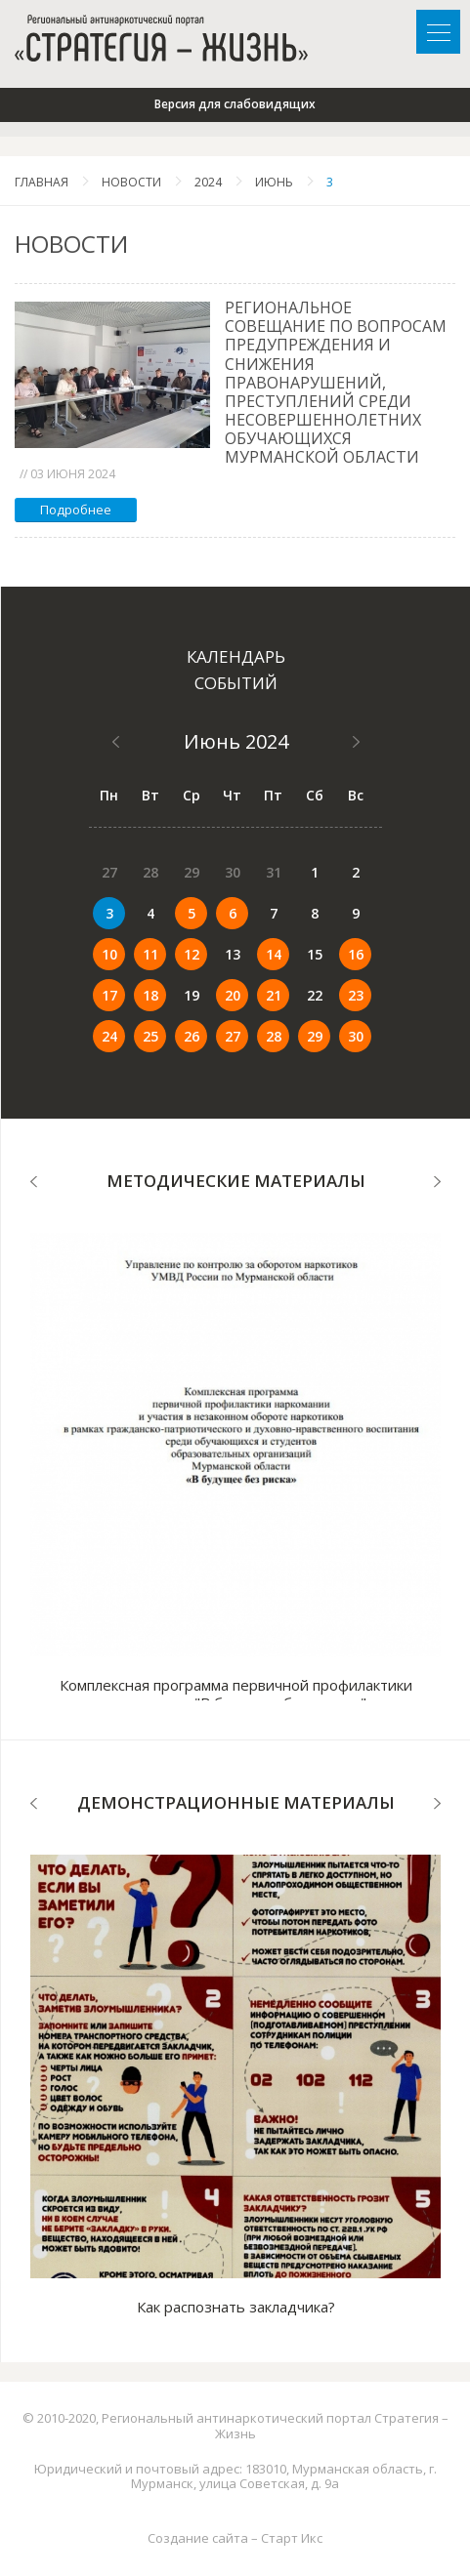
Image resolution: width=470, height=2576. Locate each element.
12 (191, 954)
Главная (41, 182)
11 (150, 954)
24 (109, 1036)
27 (232, 1036)
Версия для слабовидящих (235, 104)
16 (355, 954)
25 (150, 1036)
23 (355, 995)
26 (191, 1036)
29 (314, 1036)
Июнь (274, 182)
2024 (208, 182)
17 (109, 995)
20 (232, 995)
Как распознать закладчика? (236, 2306)
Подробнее (75, 509)
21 (273, 995)
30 (355, 1036)
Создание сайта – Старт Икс (235, 2538)
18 (150, 995)
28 (273, 1036)
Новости (131, 182)
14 (273, 954)
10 (109, 954)
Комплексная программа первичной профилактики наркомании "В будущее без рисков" (236, 1693)
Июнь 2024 (236, 741)
